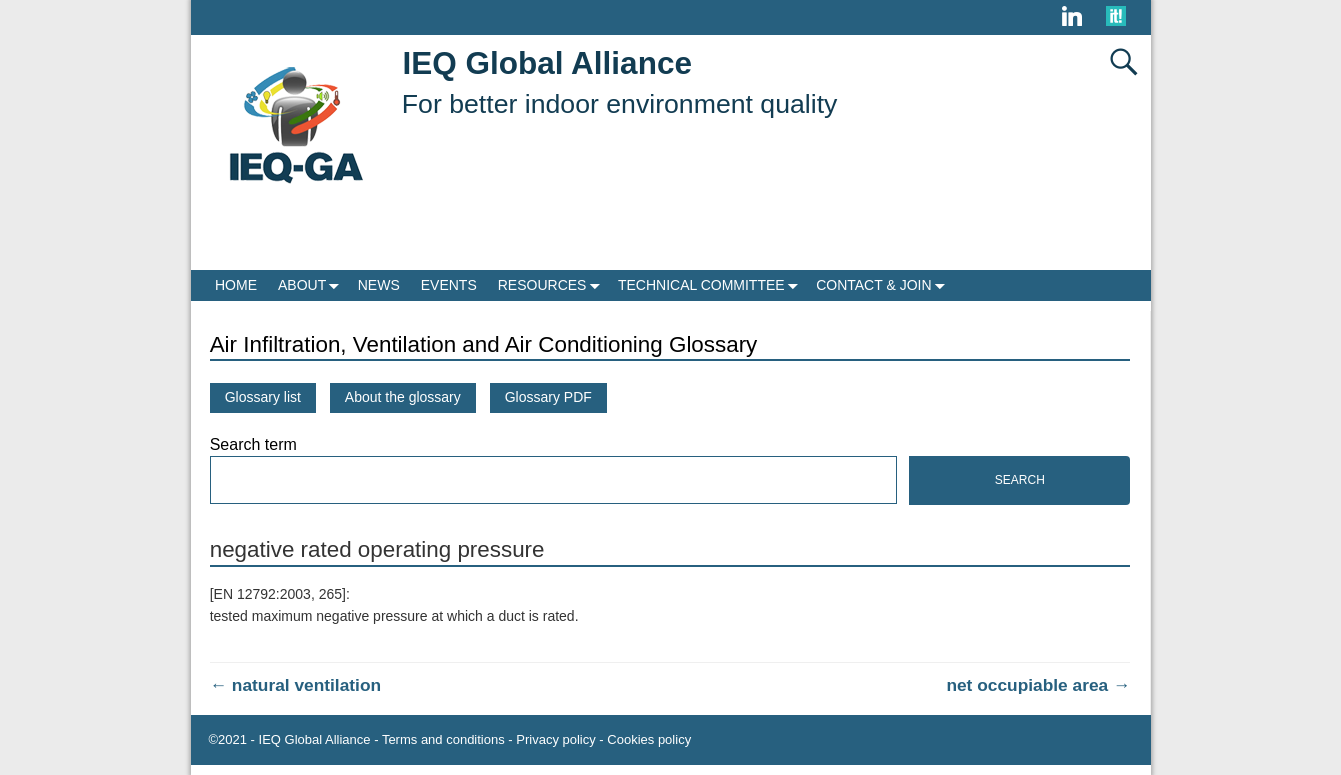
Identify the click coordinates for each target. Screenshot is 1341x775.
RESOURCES (553, 285)
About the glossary (403, 397)
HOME (236, 285)
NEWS (379, 285)
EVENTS (449, 285)
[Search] (553, 480)
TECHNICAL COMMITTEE (712, 285)
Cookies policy (649, 739)
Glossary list (263, 397)
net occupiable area (1038, 685)
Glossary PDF (548, 397)
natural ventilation (295, 685)
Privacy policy (555, 739)
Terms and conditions (443, 739)
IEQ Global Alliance (547, 63)
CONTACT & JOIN (884, 285)
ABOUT (312, 285)
